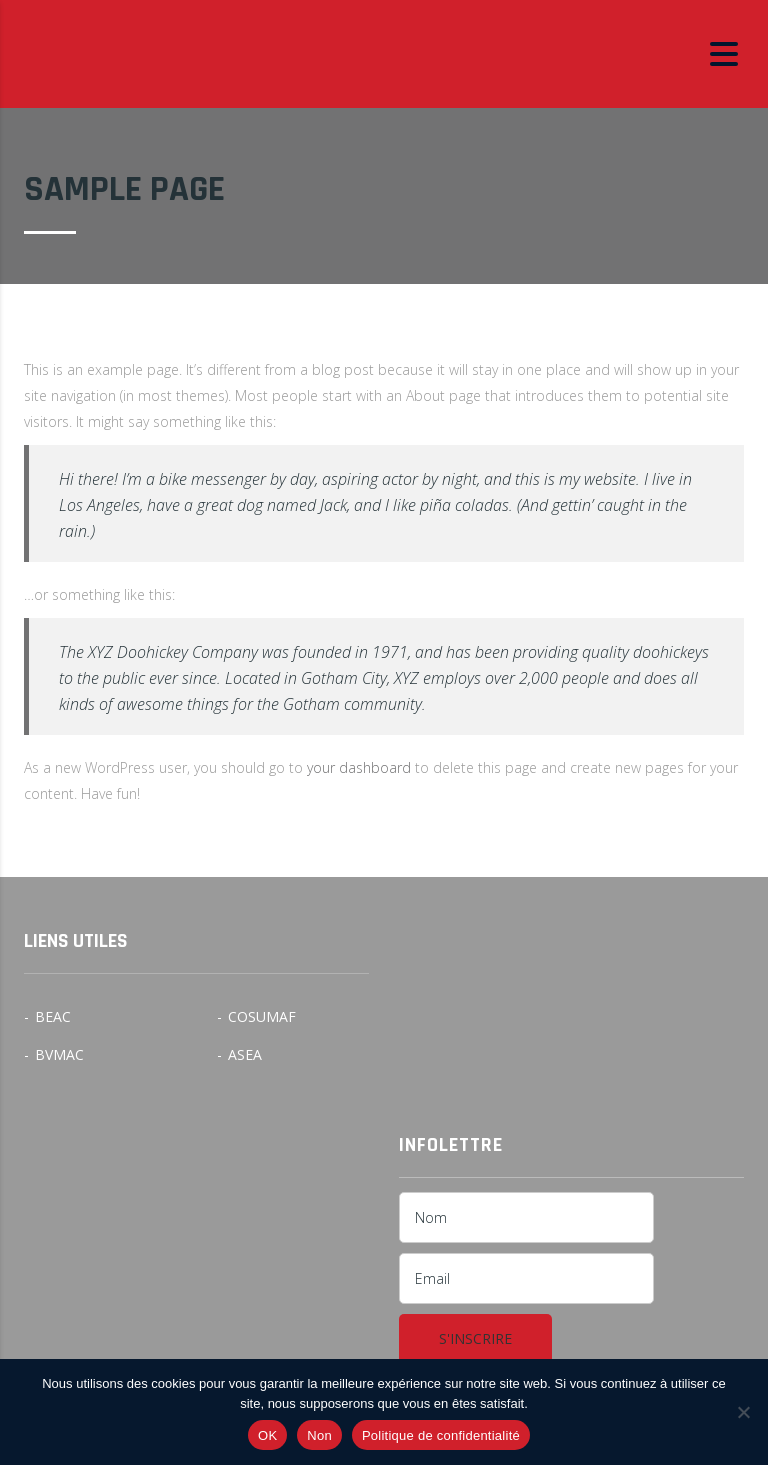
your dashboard (359, 767)
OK (267, 1435)
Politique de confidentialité (441, 1435)
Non (319, 1435)
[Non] (743, 1412)
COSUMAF (262, 1017)
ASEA (245, 1055)
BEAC (53, 1017)
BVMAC (59, 1055)
